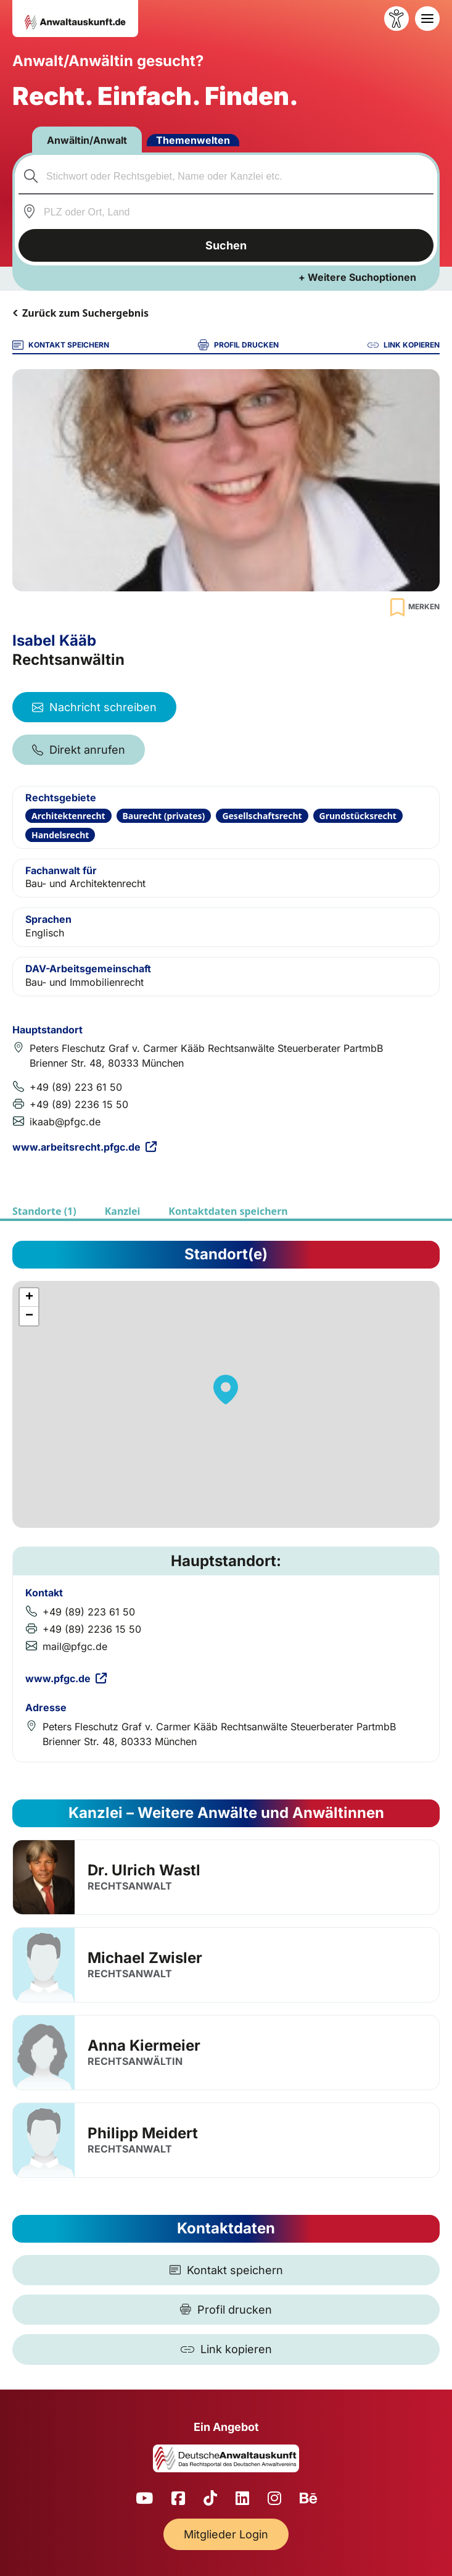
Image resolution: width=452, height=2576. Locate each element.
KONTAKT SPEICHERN (60, 345)
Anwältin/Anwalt (87, 140)
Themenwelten (193, 140)
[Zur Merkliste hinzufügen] (413, 607)
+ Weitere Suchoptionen (357, 277)
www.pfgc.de (66, 1678)
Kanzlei (123, 1211)
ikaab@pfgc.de (65, 1121)
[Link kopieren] (226, 2349)
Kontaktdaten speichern (227, 1211)
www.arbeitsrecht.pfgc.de (84, 1147)
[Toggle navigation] (427, 18)
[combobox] (226, 176)
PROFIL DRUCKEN (238, 345)
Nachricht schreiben (94, 707)
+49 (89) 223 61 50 (76, 1087)
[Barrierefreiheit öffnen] (396, 18)
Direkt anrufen (78, 749)
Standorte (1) (44, 1211)
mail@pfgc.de (75, 1646)
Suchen (226, 245)
